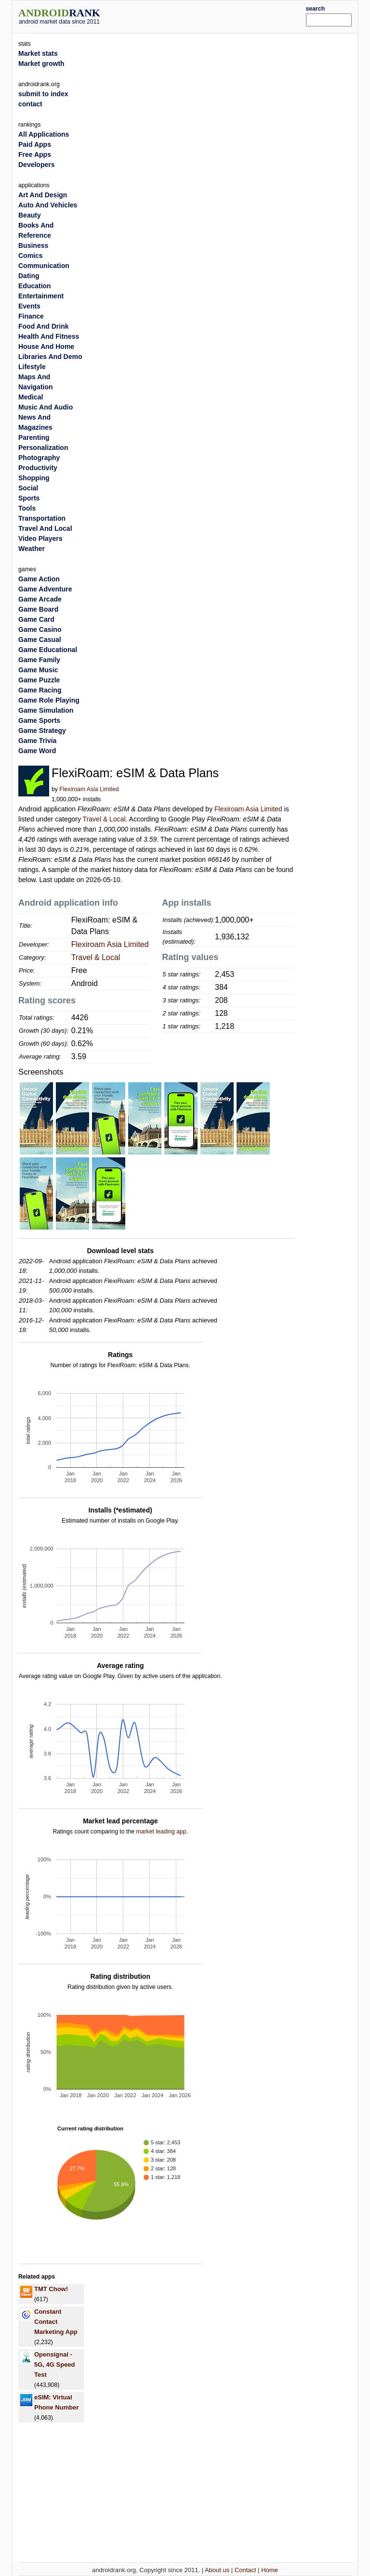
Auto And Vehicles (47, 205)
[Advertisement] (217, 15)
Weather (31, 548)
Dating (29, 276)
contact (30, 104)
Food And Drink (43, 326)
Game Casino (39, 629)
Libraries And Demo (50, 356)
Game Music (38, 670)
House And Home (46, 346)
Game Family (39, 660)
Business (33, 245)
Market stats (38, 53)
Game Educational (47, 650)
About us (217, 2570)
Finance (31, 316)
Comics (30, 255)
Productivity (37, 468)
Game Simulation (45, 710)
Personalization (43, 447)
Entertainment (41, 296)
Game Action (39, 579)
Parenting (34, 437)
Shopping (34, 478)
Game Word (37, 751)
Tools (27, 508)
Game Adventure (45, 589)
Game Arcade (40, 599)
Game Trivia (37, 740)
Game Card (36, 619)
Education (34, 286)
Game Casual (39, 639)
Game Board (38, 609)
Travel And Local (45, 528)
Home (269, 2570)
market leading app (161, 1831)
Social (28, 488)
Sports (29, 498)
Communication (43, 265)
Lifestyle (32, 367)
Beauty (29, 215)
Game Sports (39, 720)
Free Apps (34, 154)
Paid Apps (34, 144)
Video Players (40, 538)
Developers (36, 164)
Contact (245, 2570)
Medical (30, 397)
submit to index (43, 94)
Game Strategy (42, 730)
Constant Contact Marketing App (56, 2321)
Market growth (41, 63)
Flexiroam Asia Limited (89, 789)
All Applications (43, 134)
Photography (39, 457)
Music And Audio (45, 407)
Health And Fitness (48, 336)
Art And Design (42, 195)
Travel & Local (104, 819)
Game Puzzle (39, 680)
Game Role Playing (48, 700)
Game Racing (39, 690)
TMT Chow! (51, 2289)
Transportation (42, 518)
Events (29, 306)
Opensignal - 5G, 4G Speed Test (54, 2364)
